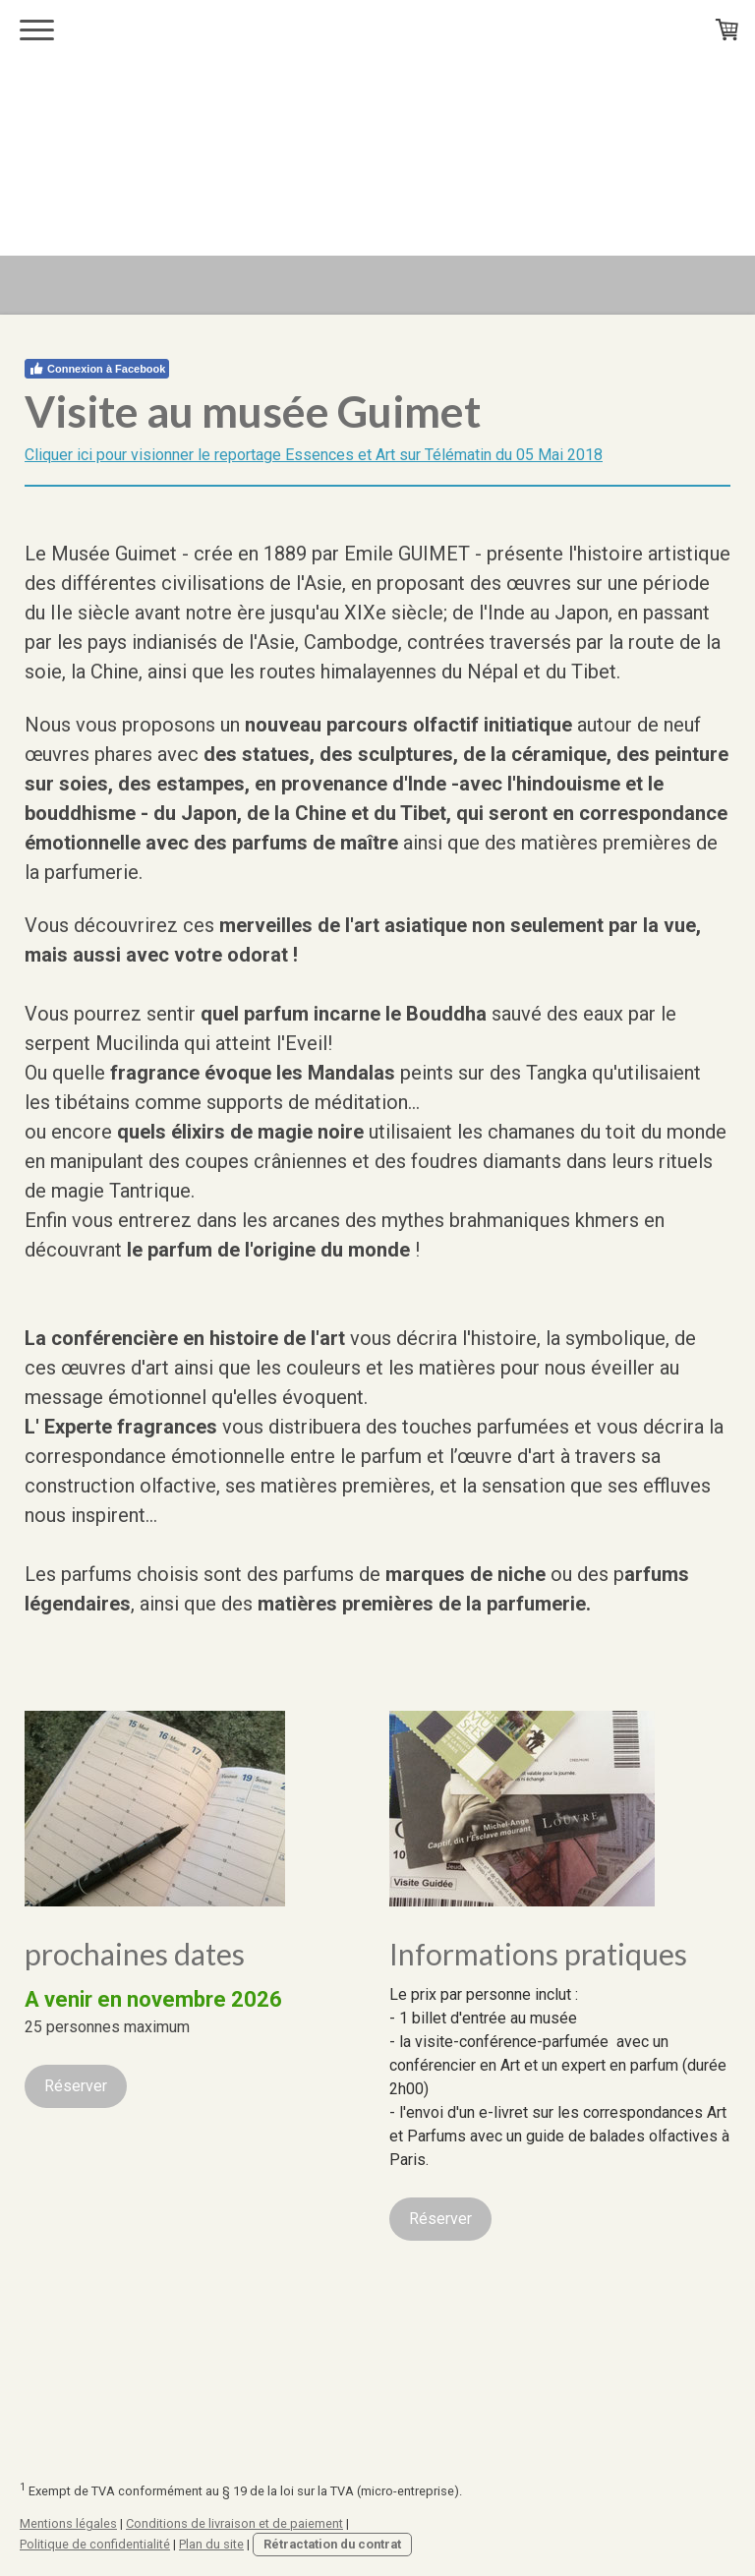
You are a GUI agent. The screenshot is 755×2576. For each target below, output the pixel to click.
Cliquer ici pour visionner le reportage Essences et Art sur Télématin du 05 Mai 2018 (314, 454)
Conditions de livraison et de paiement (234, 2523)
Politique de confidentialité (95, 2544)
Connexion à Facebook (97, 369)
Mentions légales (68, 2523)
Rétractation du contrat (332, 2544)
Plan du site (211, 2544)
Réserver (75, 2086)
